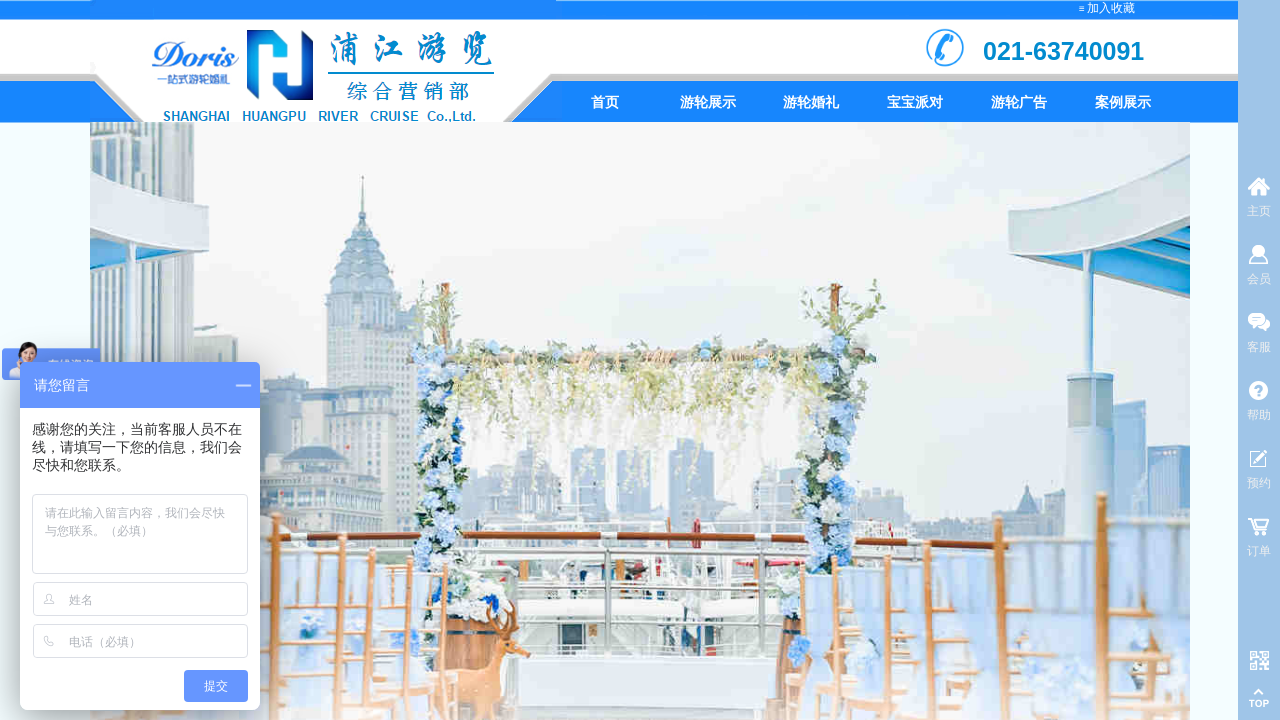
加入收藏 (1111, 8)
